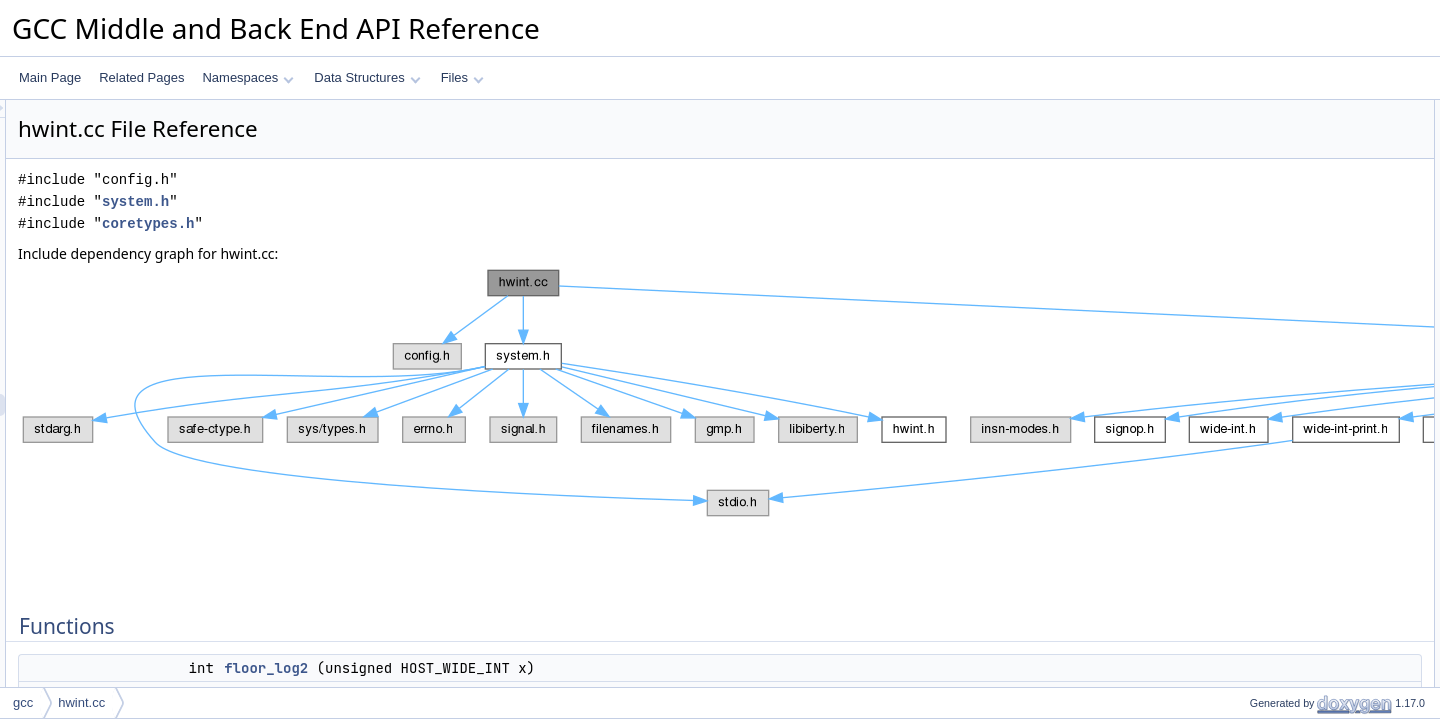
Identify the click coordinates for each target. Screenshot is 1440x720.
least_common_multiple (1296, 353)
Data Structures (367, 77)
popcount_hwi (1270, 265)
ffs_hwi (1251, 243)
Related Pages (141, 77)
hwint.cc (81, 702)
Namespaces (247, 77)
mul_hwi (1255, 331)
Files (462, 77)
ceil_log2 (1256, 155)
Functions (1243, 111)
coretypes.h (398, 223)
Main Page (50, 77)
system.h (385, 201)
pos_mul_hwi (1268, 309)
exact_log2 (1262, 177)
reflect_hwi (1261, 375)
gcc (23, 702)
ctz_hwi (1253, 199)
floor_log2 (516, 668)
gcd (1242, 287)
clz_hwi (1252, 221)
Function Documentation (1282, 397)
